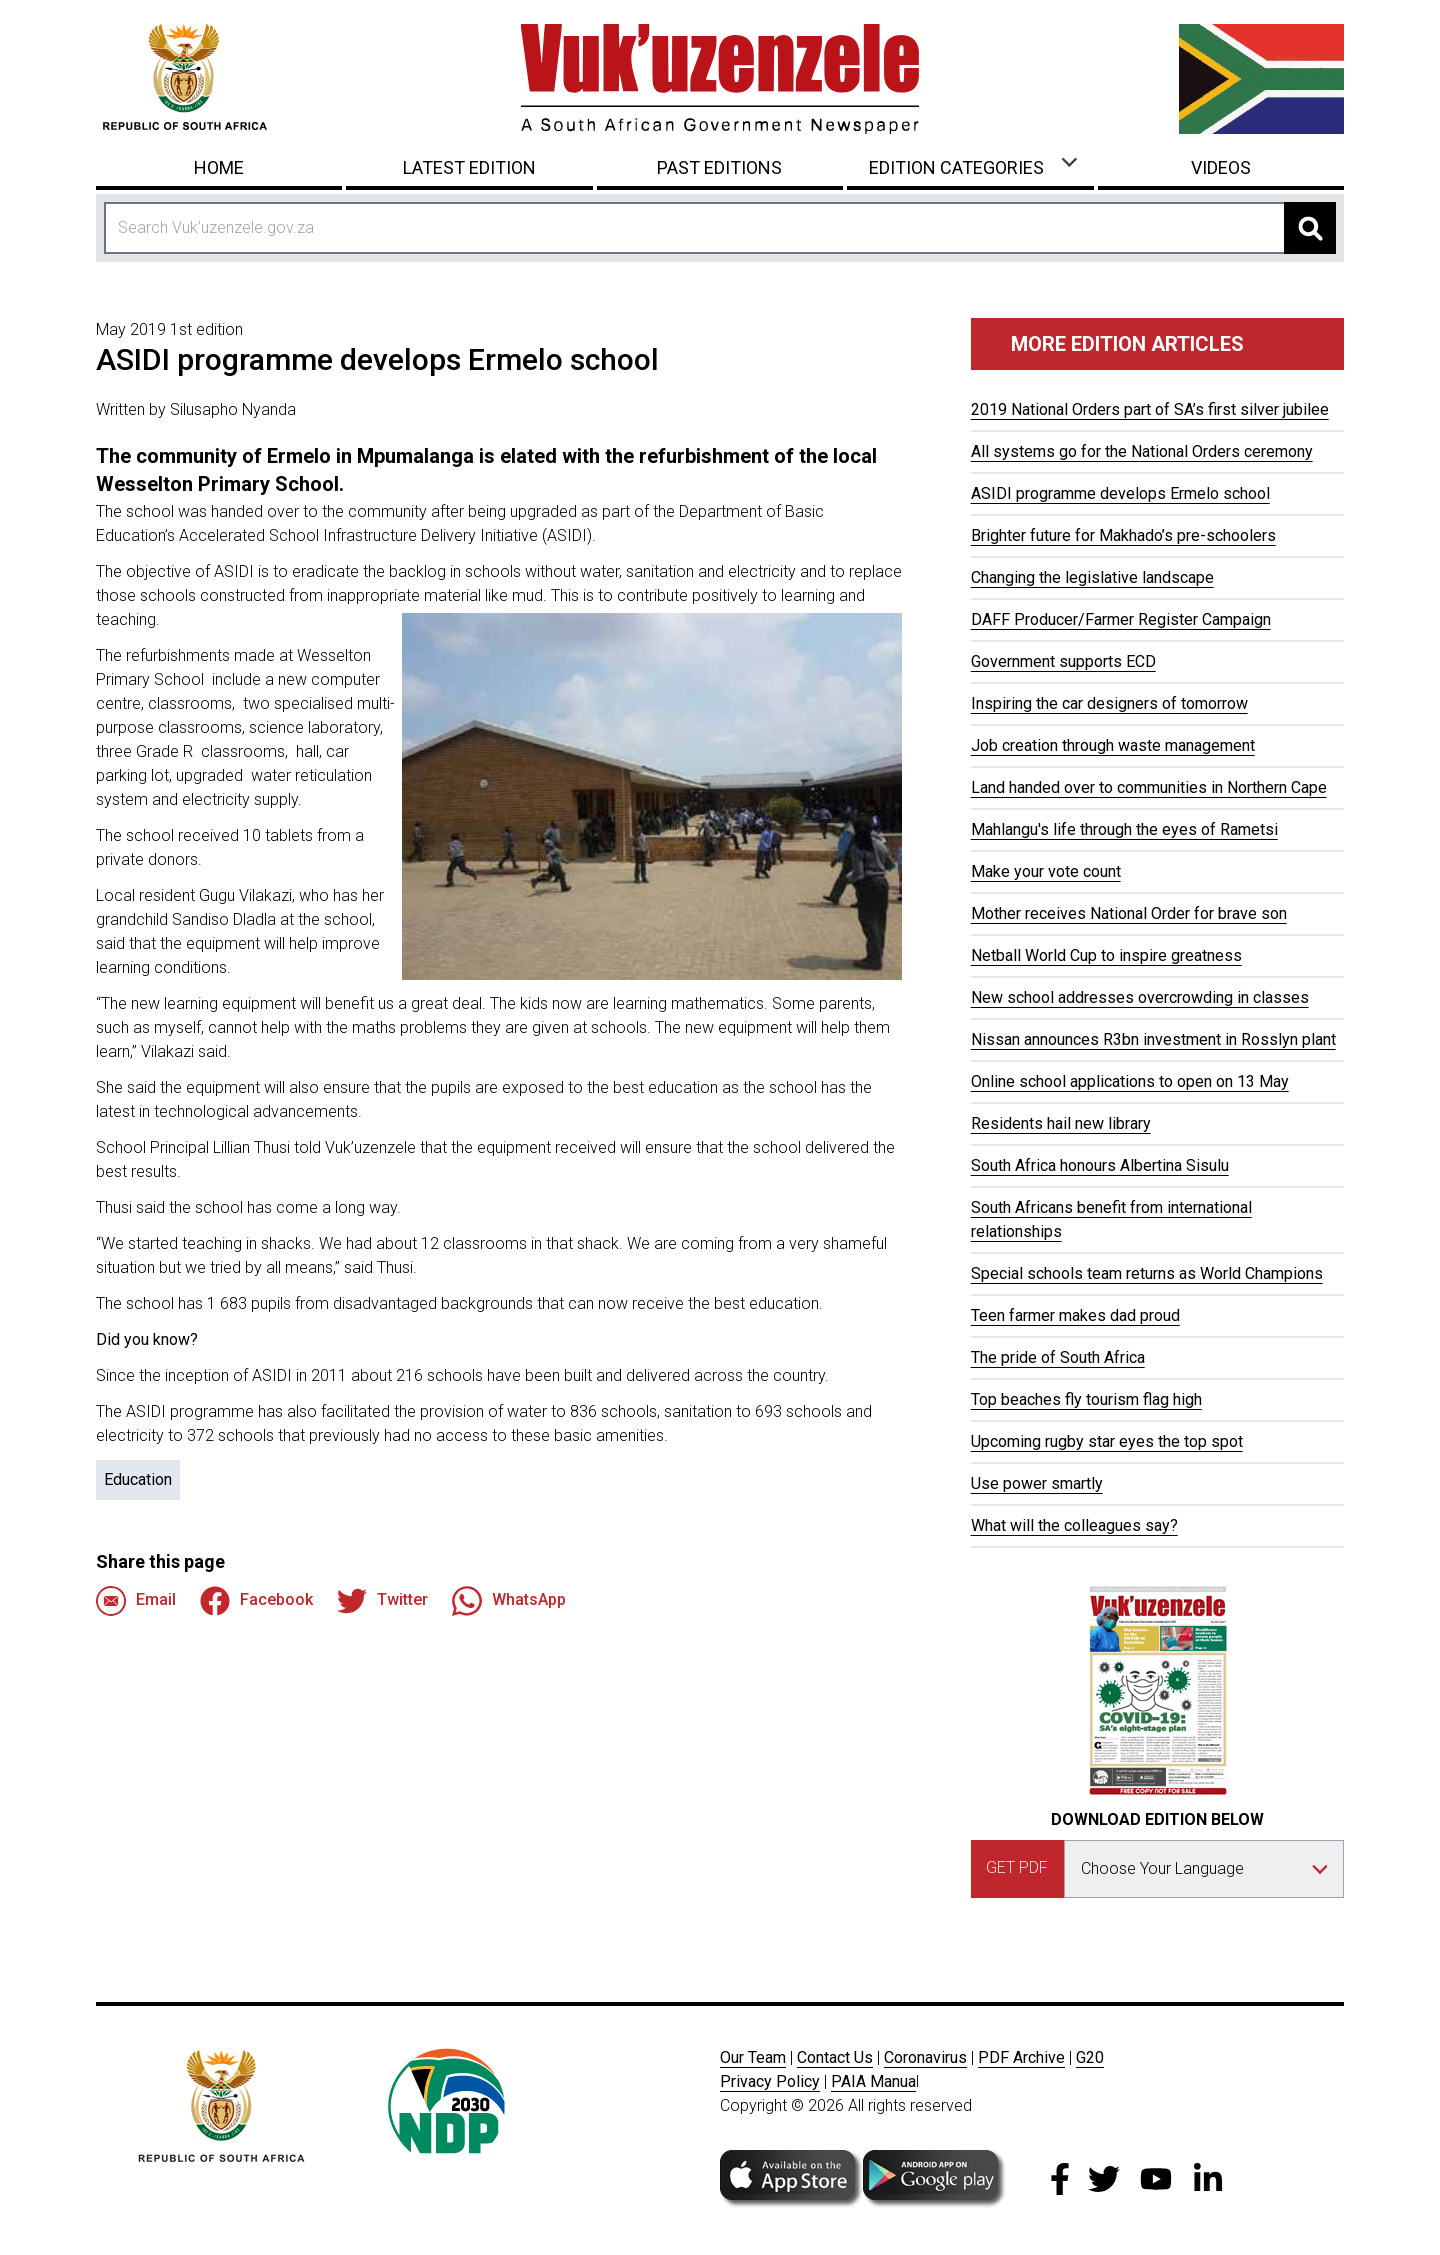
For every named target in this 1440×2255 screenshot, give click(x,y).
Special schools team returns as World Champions (1147, 1273)
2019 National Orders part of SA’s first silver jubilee (1150, 409)
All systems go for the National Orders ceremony (1142, 451)
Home (219, 167)
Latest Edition (469, 167)
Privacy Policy (770, 2081)
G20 (1090, 2057)
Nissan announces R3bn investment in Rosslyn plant (1153, 1039)
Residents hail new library (1061, 1123)
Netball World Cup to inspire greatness (1106, 955)
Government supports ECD (1063, 661)
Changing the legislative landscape (1092, 577)
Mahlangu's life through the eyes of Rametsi (1124, 829)
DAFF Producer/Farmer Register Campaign (1121, 619)
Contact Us (835, 2057)
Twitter (382, 1601)
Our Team (753, 2057)
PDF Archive (1021, 2057)
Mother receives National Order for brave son (1129, 913)
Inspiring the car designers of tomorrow (1109, 703)
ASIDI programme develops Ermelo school (1120, 493)
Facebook (256, 1601)
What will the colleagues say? (1074, 1525)
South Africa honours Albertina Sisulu (1100, 1165)
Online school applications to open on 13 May (1130, 1081)
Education (138, 1479)
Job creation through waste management (1113, 745)
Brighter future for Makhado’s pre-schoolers (1123, 535)
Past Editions (719, 167)
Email (136, 1601)
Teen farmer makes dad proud (1075, 1315)
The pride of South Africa (1058, 1357)
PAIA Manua (873, 2081)
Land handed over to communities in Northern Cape (1149, 787)
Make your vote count (1046, 871)
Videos (1221, 167)
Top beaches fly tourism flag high (1086, 1399)
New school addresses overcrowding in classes (1140, 997)
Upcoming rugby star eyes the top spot (1107, 1441)
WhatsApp (509, 1601)
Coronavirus (925, 2057)
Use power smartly (1037, 1483)
